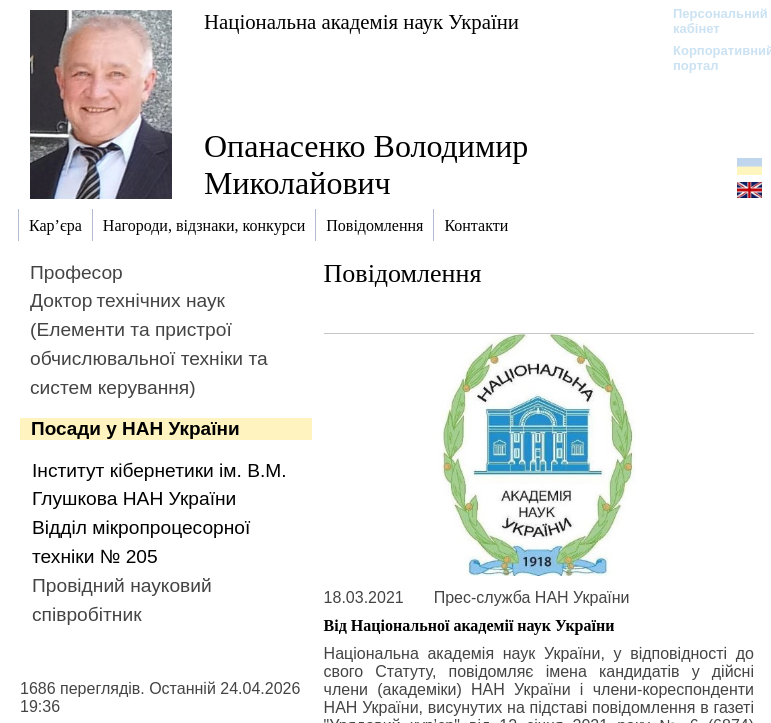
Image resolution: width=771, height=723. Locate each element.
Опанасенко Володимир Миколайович (366, 164)
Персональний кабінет (710, 21)
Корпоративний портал (710, 58)
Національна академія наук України (361, 21)
